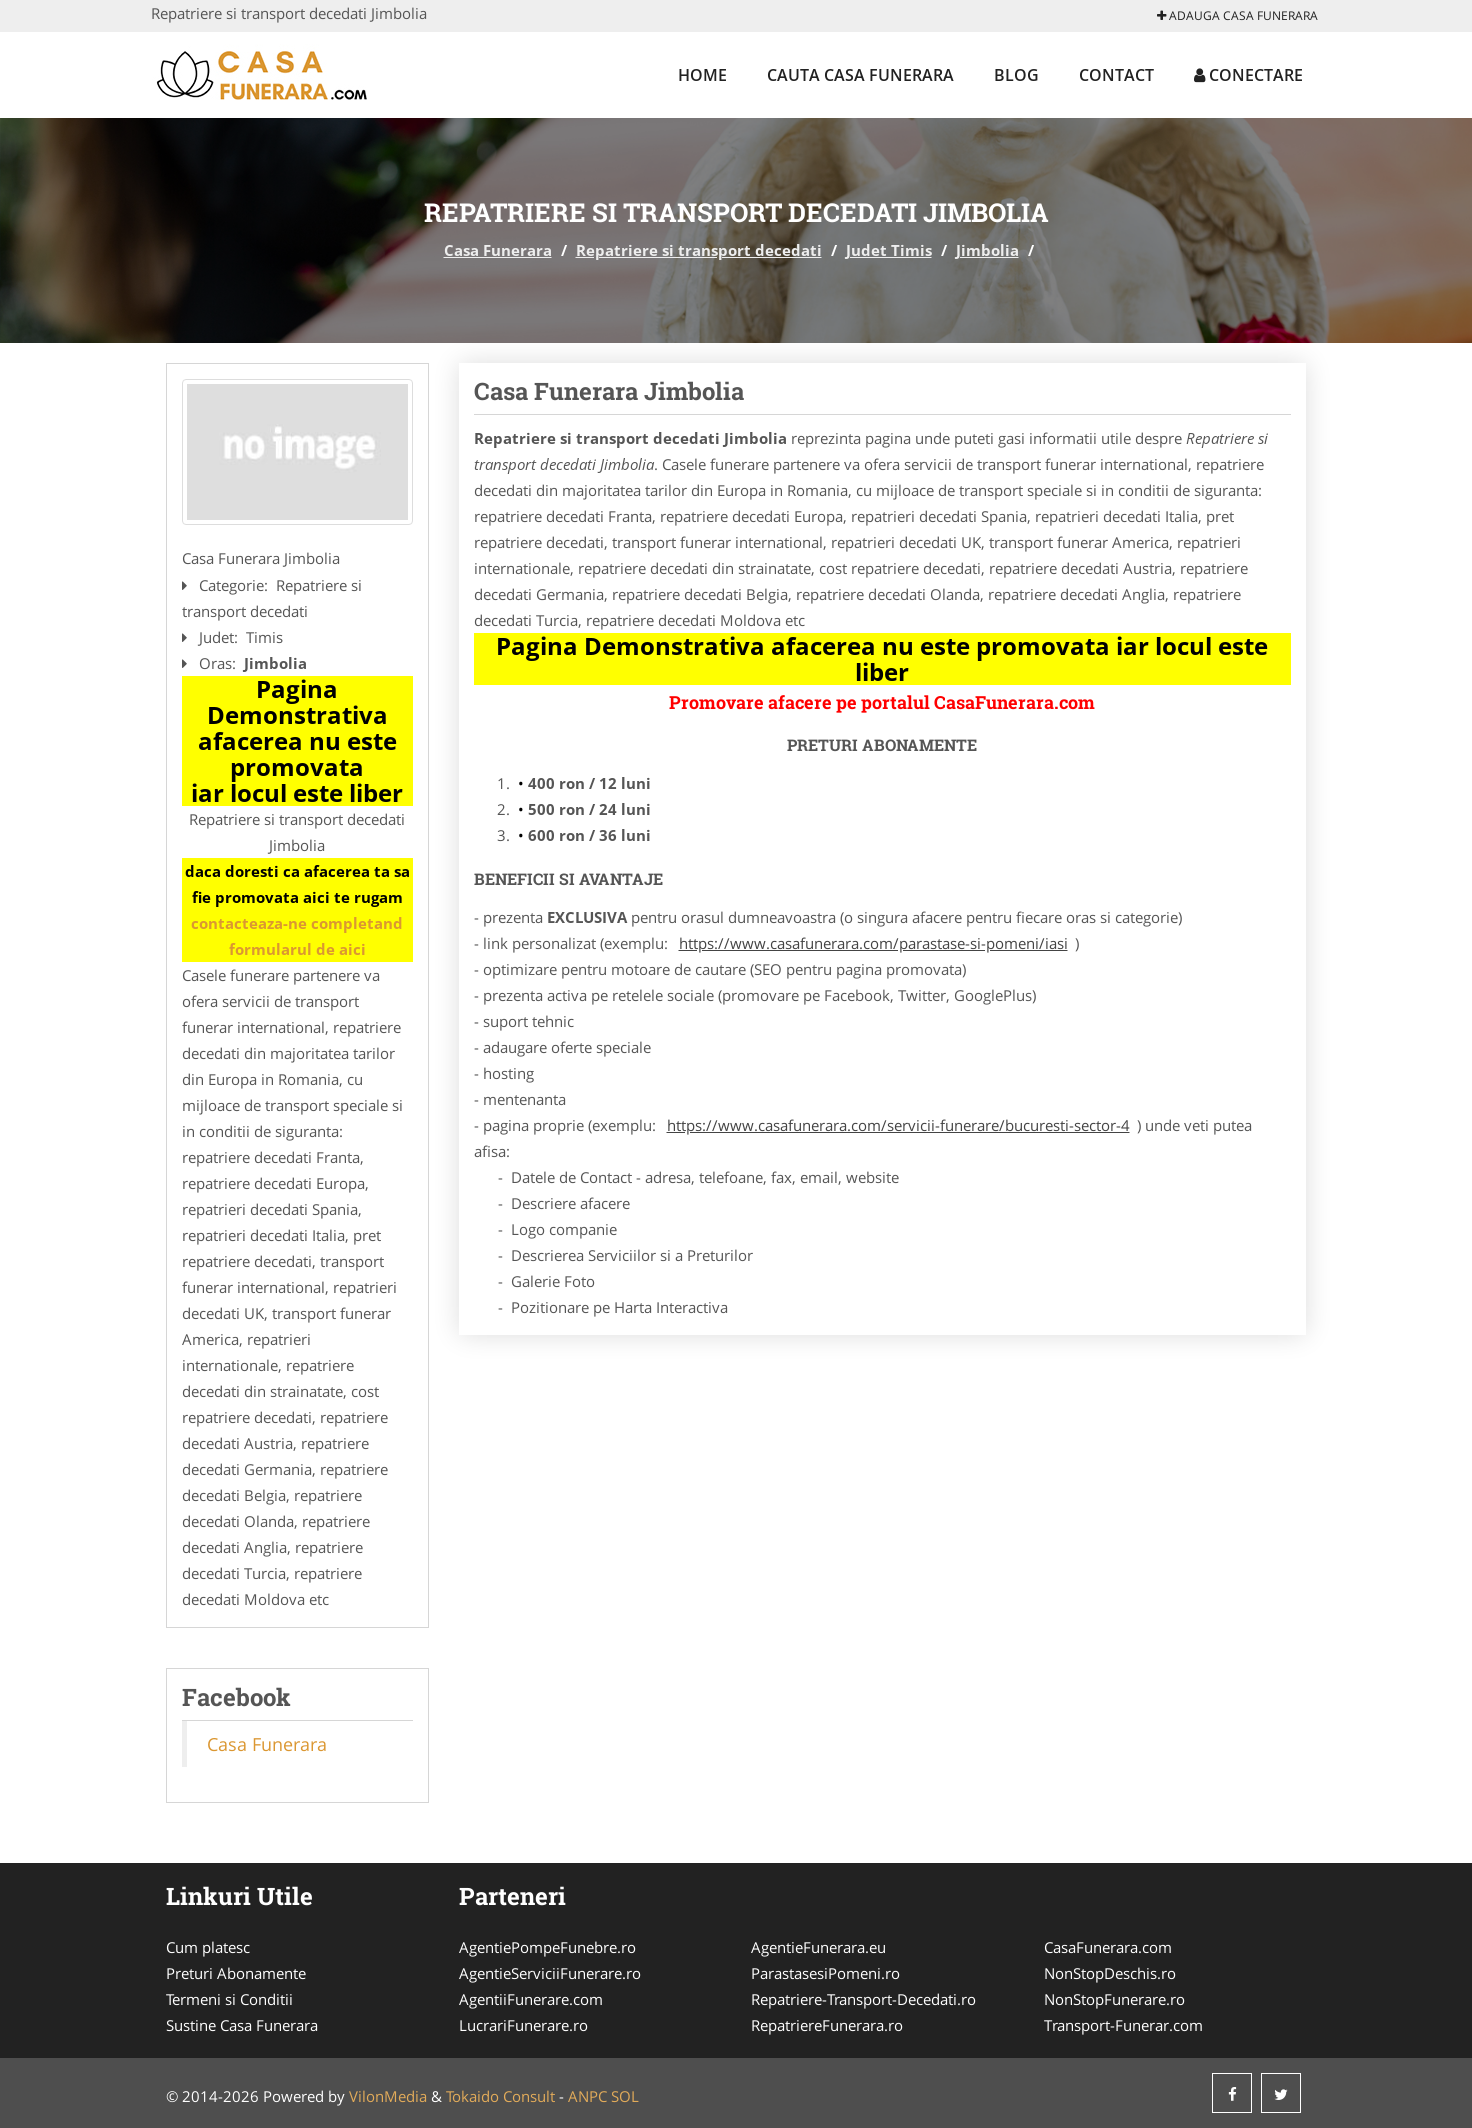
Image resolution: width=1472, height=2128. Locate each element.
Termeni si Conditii (229, 1999)
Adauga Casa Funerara (1237, 15)
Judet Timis (889, 250)
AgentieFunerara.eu (818, 1947)
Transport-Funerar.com (1123, 2025)
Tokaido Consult (500, 2096)
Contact (1116, 75)
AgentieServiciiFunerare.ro (550, 1973)
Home (702, 75)
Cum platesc (208, 1947)
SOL (625, 2096)
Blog (1016, 75)
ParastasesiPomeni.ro (825, 1973)
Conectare (1248, 75)
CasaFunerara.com (1108, 1947)
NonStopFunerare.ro (1114, 1999)
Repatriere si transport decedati (699, 250)
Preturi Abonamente (236, 1973)
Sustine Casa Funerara (242, 2025)
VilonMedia (388, 2096)
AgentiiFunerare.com (531, 1999)
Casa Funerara (498, 250)
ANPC (587, 2096)
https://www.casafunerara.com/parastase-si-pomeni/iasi (873, 943)
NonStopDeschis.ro (1110, 1973)
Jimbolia (987, 250)
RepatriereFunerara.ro (827, 2025)
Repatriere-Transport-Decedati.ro (863, 1999)
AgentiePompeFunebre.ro (547, 1947)
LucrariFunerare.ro (523, 2025)
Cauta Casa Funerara (860, 75)
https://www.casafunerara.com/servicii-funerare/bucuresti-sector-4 (898, 1125)
